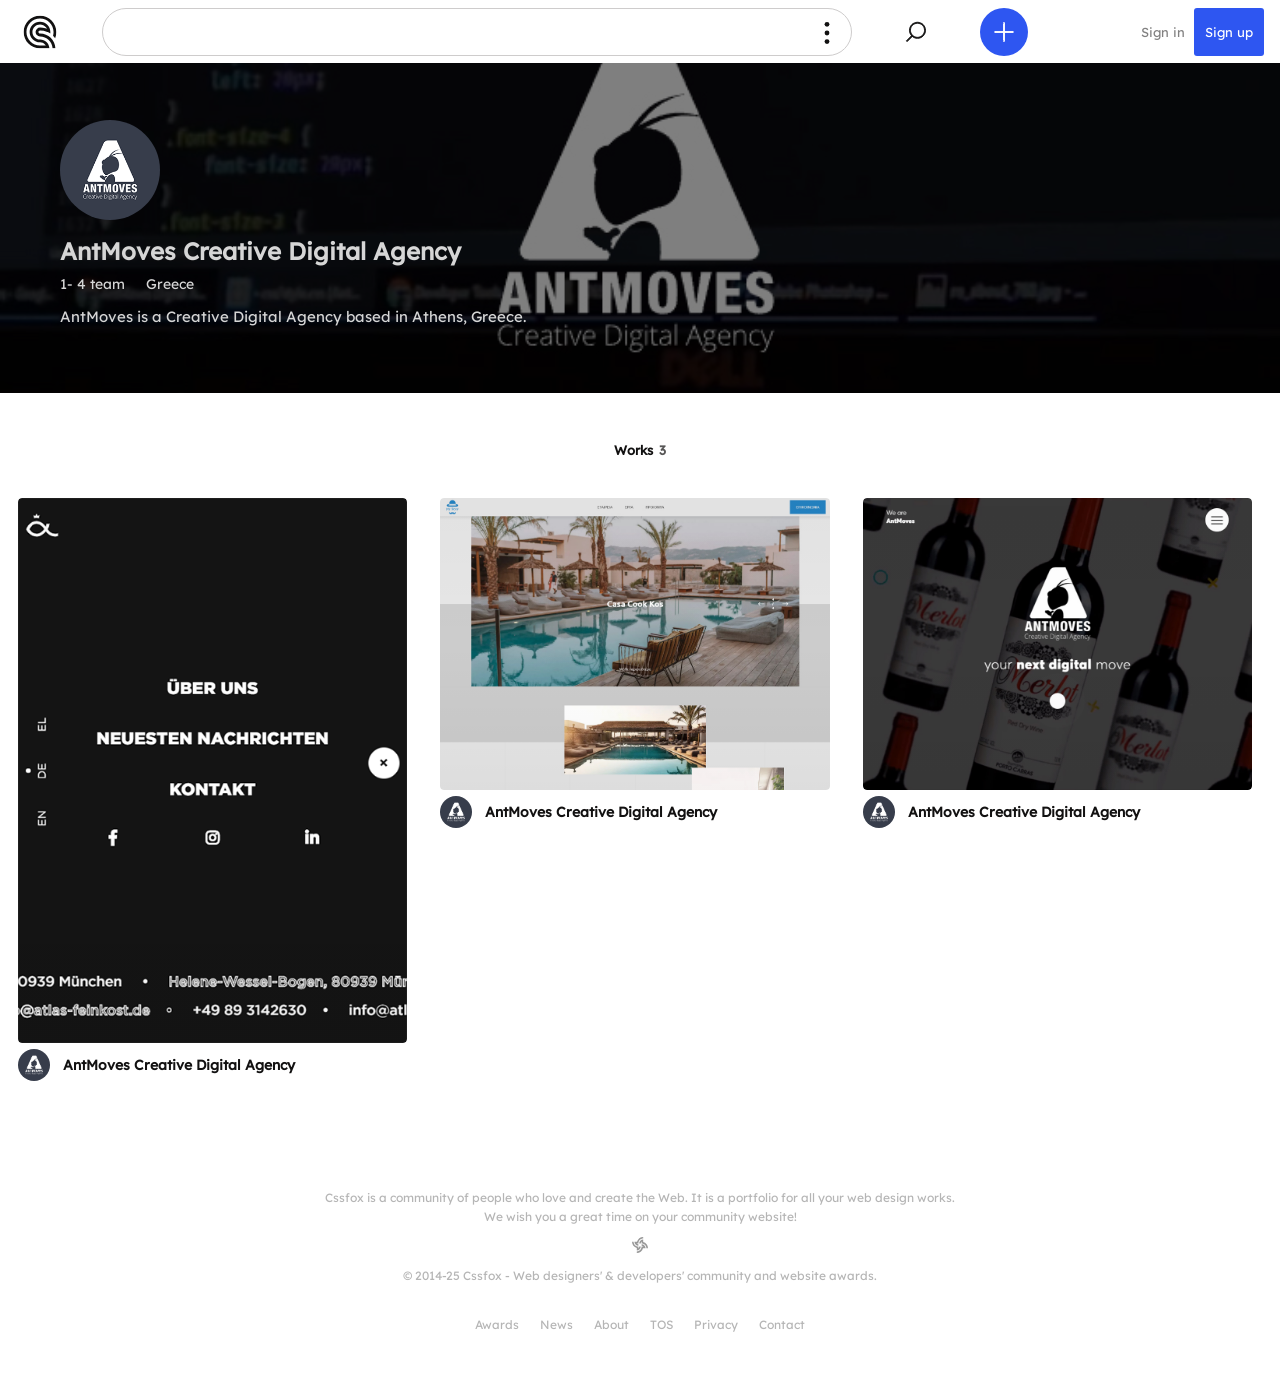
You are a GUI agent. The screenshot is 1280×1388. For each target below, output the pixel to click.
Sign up (1229, 32)
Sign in (1163, 32)
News (556, 1324)
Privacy (716, 1324)
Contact (782, 1324)
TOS (661, 1324)
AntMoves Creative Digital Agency (179, 1065)
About (611, 1324)
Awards (497, 1324)
